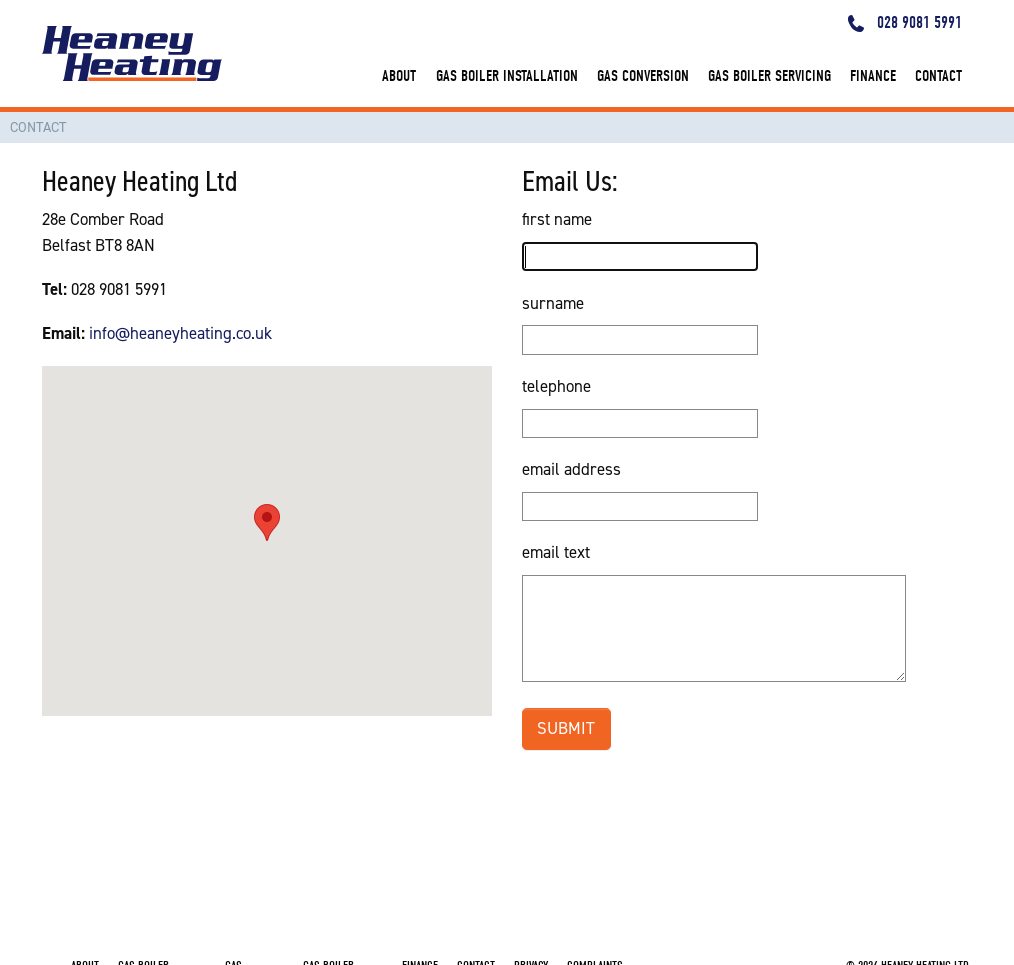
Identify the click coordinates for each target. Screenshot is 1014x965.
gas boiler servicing (769, 75)
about (399, 75)
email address (571, 469)
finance (873, 75)
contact (938, 75)
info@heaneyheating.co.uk (180, 333)
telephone (556, 386)
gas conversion (643, 75)
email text (556, 552)
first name (557, 219)
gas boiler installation (507, 75)
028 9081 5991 (905, 22)
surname (553, 303)
